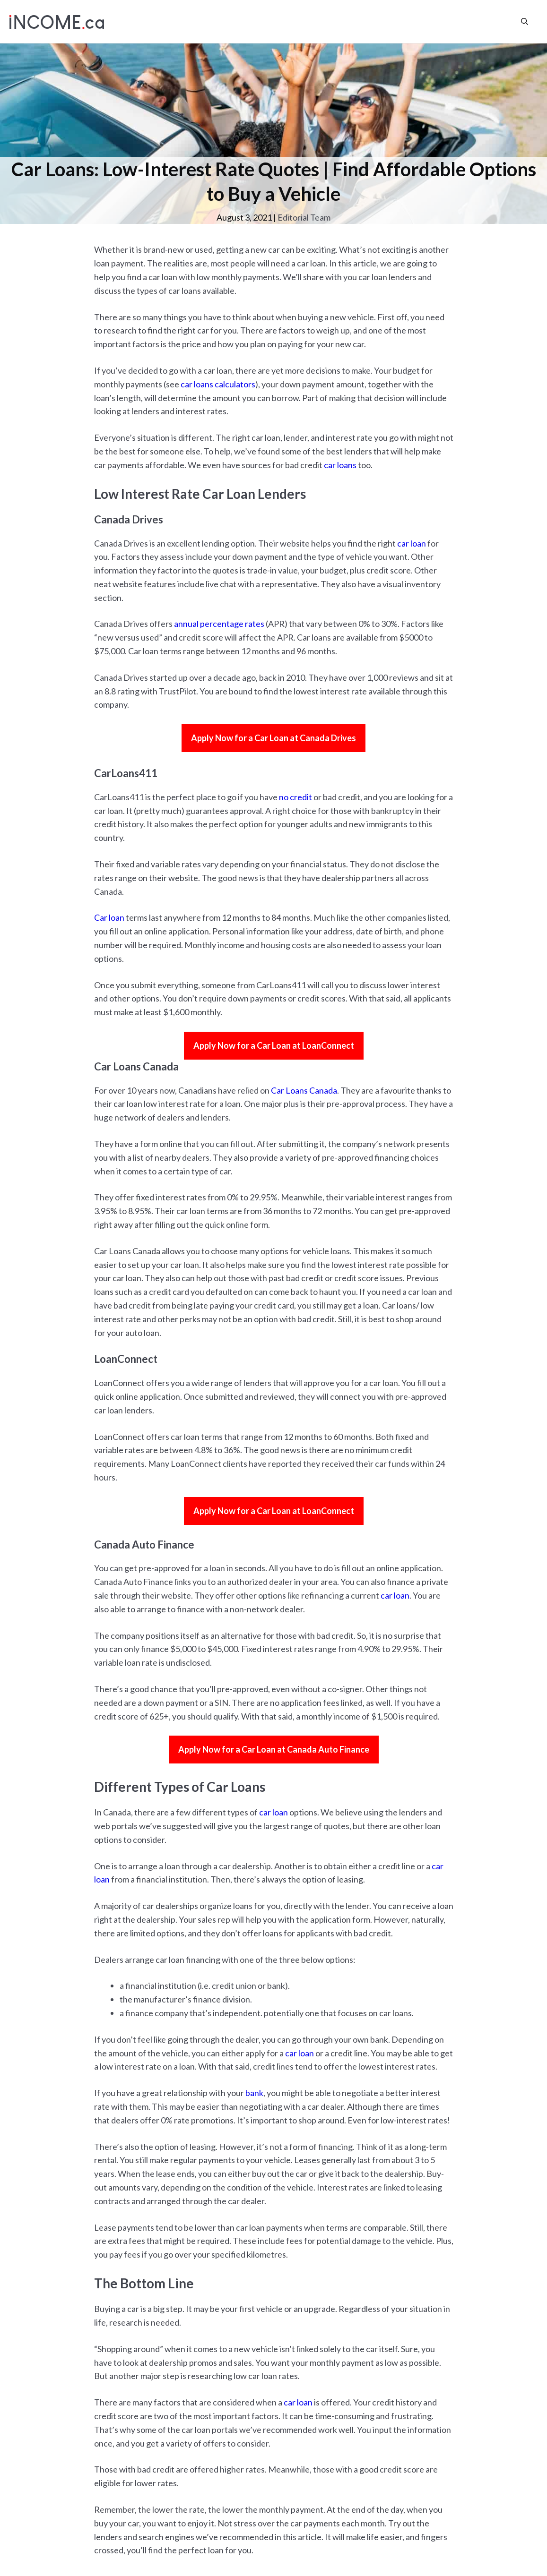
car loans (340, 465)
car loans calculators (218, 384)
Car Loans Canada (304, 1090)
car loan (411, 543)
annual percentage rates (219, 623)
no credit (295, 797)
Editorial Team (304, 217)
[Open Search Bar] (525, 21)
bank (254, 2093)
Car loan (109, 917)
